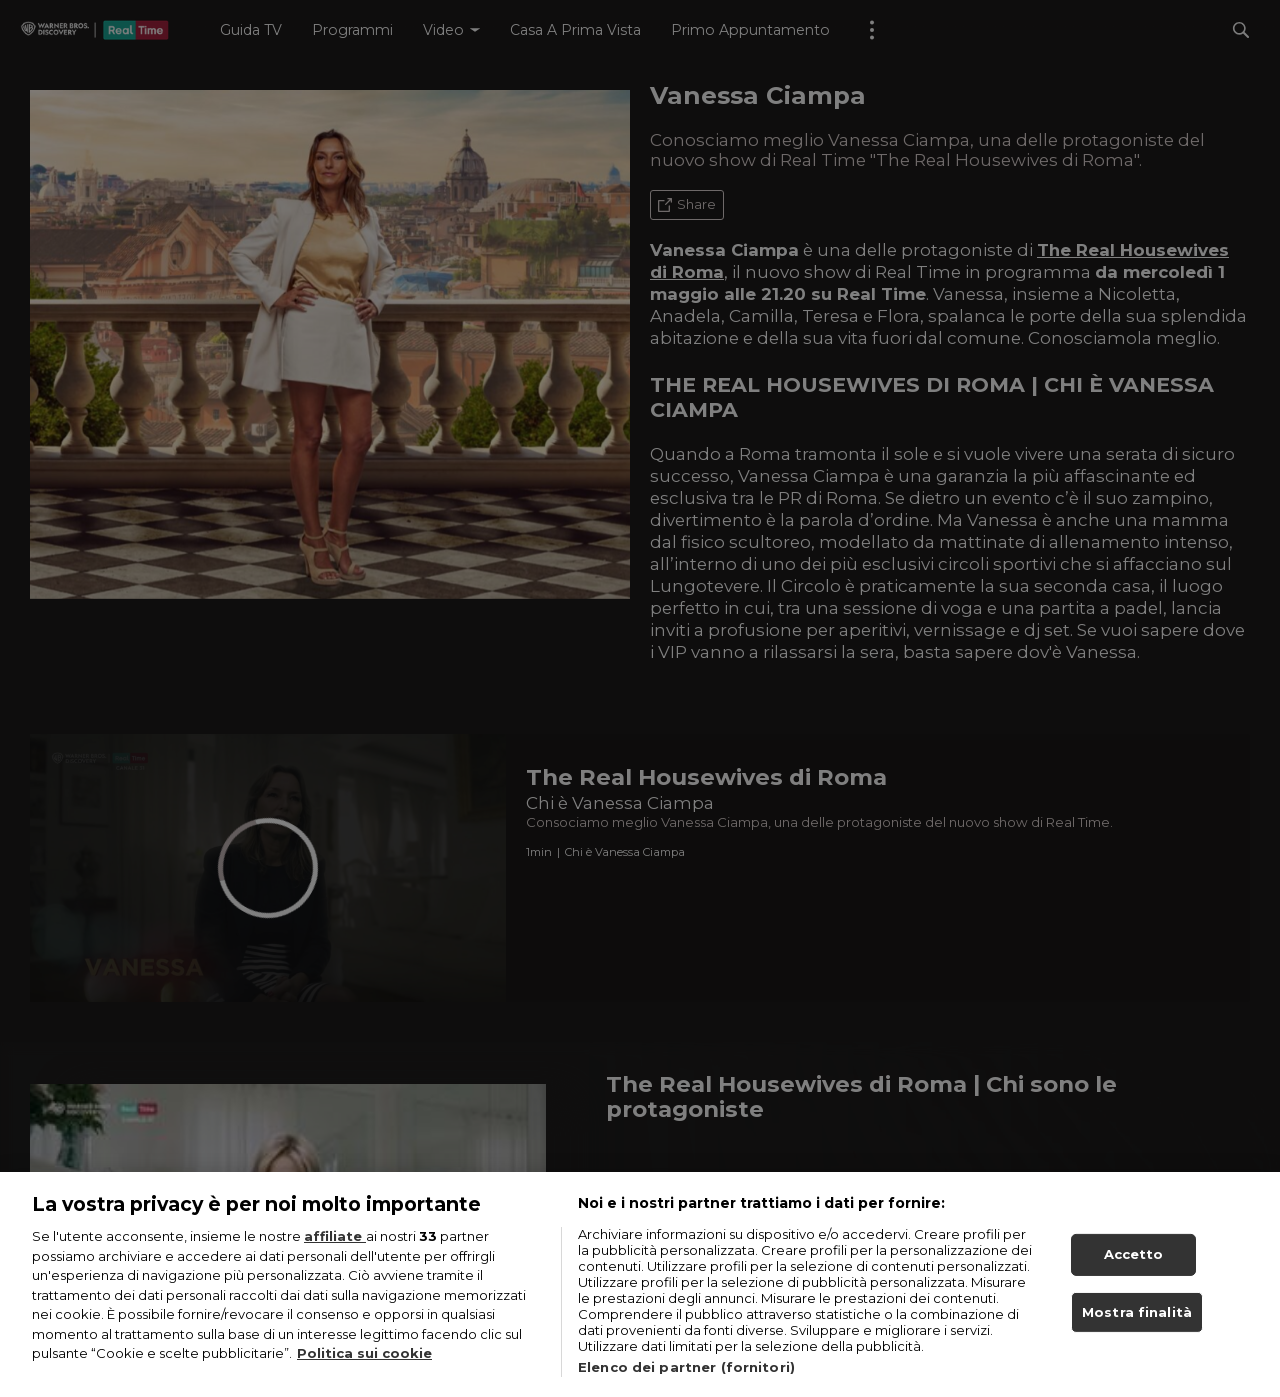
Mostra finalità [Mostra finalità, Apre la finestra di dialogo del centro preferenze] (1137, 1330)
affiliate (335, 1255)
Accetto (1134, 1273)
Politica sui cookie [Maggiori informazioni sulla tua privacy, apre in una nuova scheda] (364, 1372)
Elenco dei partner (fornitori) (686, 1386)
